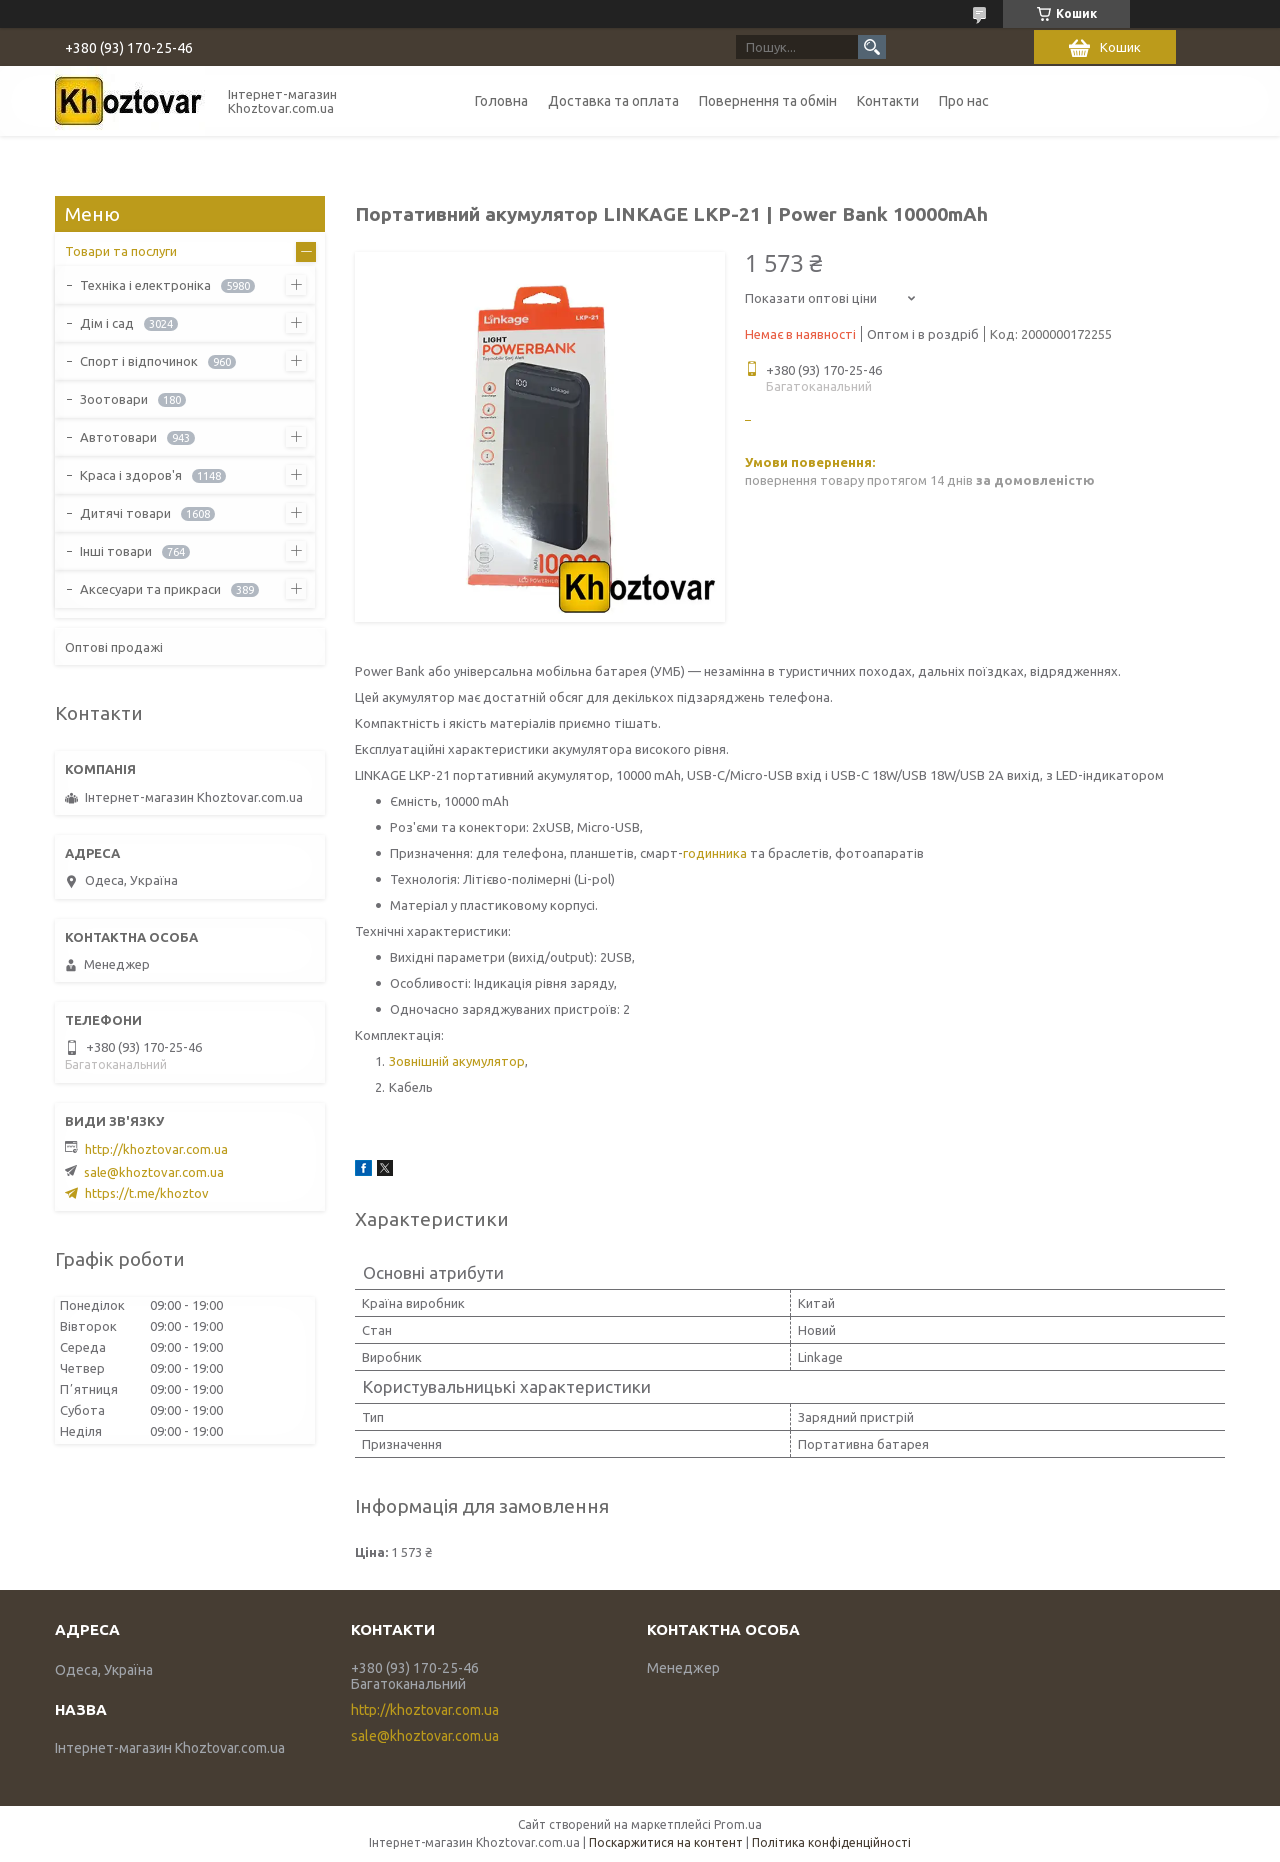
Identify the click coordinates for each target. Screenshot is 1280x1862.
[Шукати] (872, 47)
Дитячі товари (125, 513)
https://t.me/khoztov (147, 1193)
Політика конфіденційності (831, 1842)
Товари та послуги (121, 251)
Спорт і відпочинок (139, 361)
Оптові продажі (114, 647)
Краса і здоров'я (131, 475)
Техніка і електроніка (145, 285)
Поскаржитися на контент (666, 1842)
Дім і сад (107, 323)
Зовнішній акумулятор (457, 1061)
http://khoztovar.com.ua (156, 1149)
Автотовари (118, 437)
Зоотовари (114, 399)
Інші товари (116, 551)
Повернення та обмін (768, 101)
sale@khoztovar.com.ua (154, 1172)
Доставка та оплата (613, 101)
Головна (501, 101)
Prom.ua (738, 1824)
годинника (715, 853)
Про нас (964, 101)
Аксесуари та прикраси (150, 589)
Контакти (888, 101)
